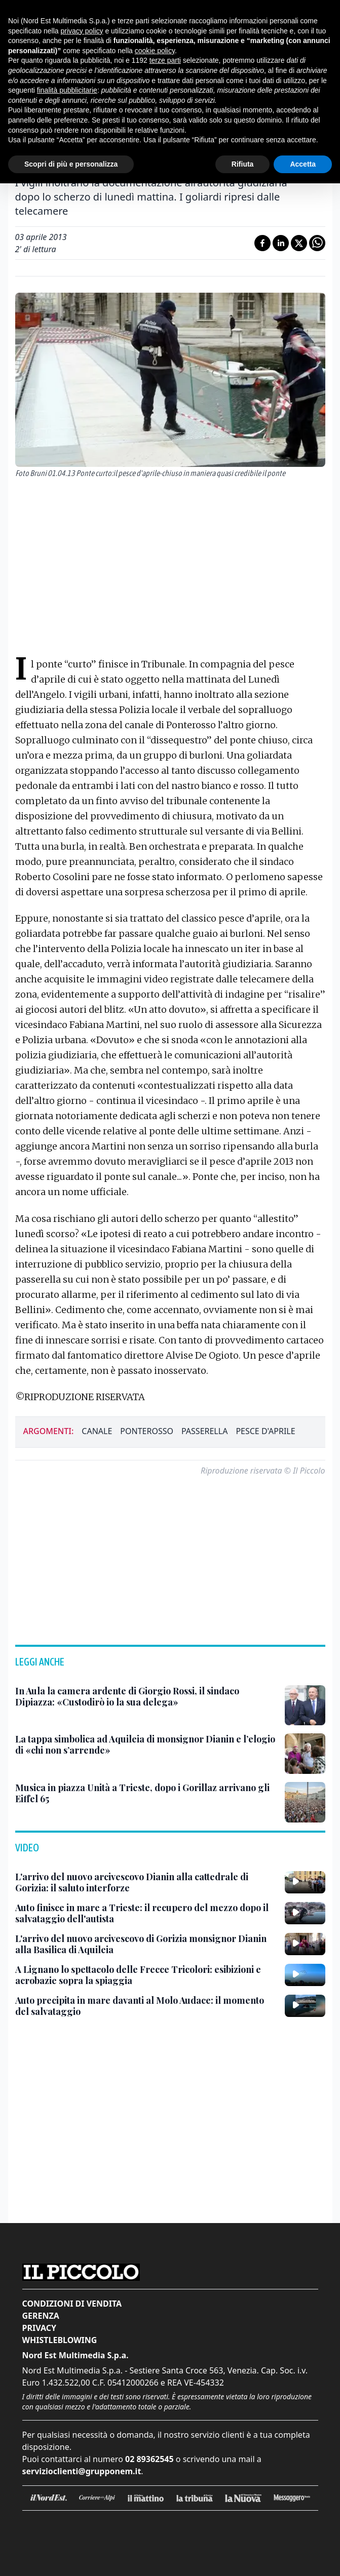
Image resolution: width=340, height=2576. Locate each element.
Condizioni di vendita (72, 2303)
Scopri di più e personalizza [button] (71, 164)
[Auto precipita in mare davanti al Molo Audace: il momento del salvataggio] (146, 2006)
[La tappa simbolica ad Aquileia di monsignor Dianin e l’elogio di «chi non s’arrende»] (146, 1744)
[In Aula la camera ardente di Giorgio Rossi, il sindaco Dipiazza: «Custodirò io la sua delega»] (146, 1696)
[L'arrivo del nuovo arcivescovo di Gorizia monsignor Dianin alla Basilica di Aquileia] (146, 1944)
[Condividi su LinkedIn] (281, 243)
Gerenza (40, 2315)
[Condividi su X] (299, 243)
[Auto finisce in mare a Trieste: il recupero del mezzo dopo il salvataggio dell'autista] (146, 1913)
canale (97, 1431)
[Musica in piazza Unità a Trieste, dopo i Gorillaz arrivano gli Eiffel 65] (146, 1793)
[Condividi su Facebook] (262, 243)
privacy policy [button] (82, 31)
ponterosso (146, 1431)
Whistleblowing (59, 2340)
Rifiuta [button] (243, 164)
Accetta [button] (303, 164)
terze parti (165, 60)
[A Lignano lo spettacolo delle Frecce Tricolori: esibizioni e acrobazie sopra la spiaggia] (146, 1975)
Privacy (39, 2327)
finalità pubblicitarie (67, 90)
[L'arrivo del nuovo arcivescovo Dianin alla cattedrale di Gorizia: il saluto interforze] (146, 1882)
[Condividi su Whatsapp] (317, 243)
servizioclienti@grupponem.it (81, 2471)
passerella (204, 1431)
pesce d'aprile (265, 1431)
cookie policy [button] (155, 51)
